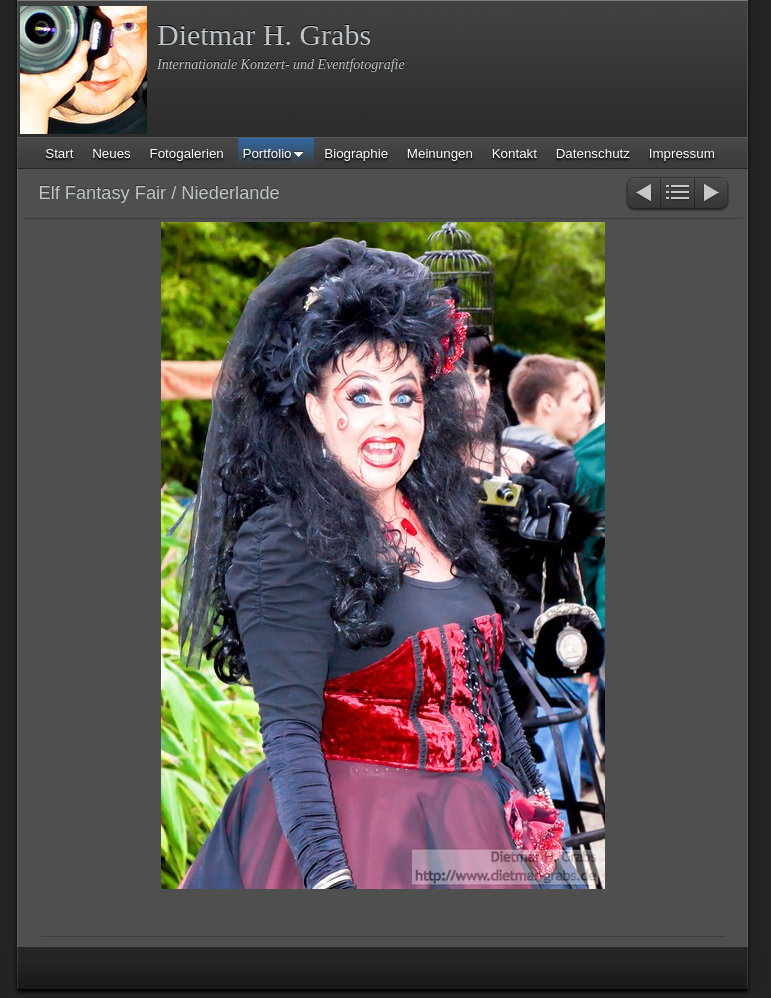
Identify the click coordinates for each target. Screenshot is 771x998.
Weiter (712, 194)
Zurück (642, 194)
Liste (677, 194)
